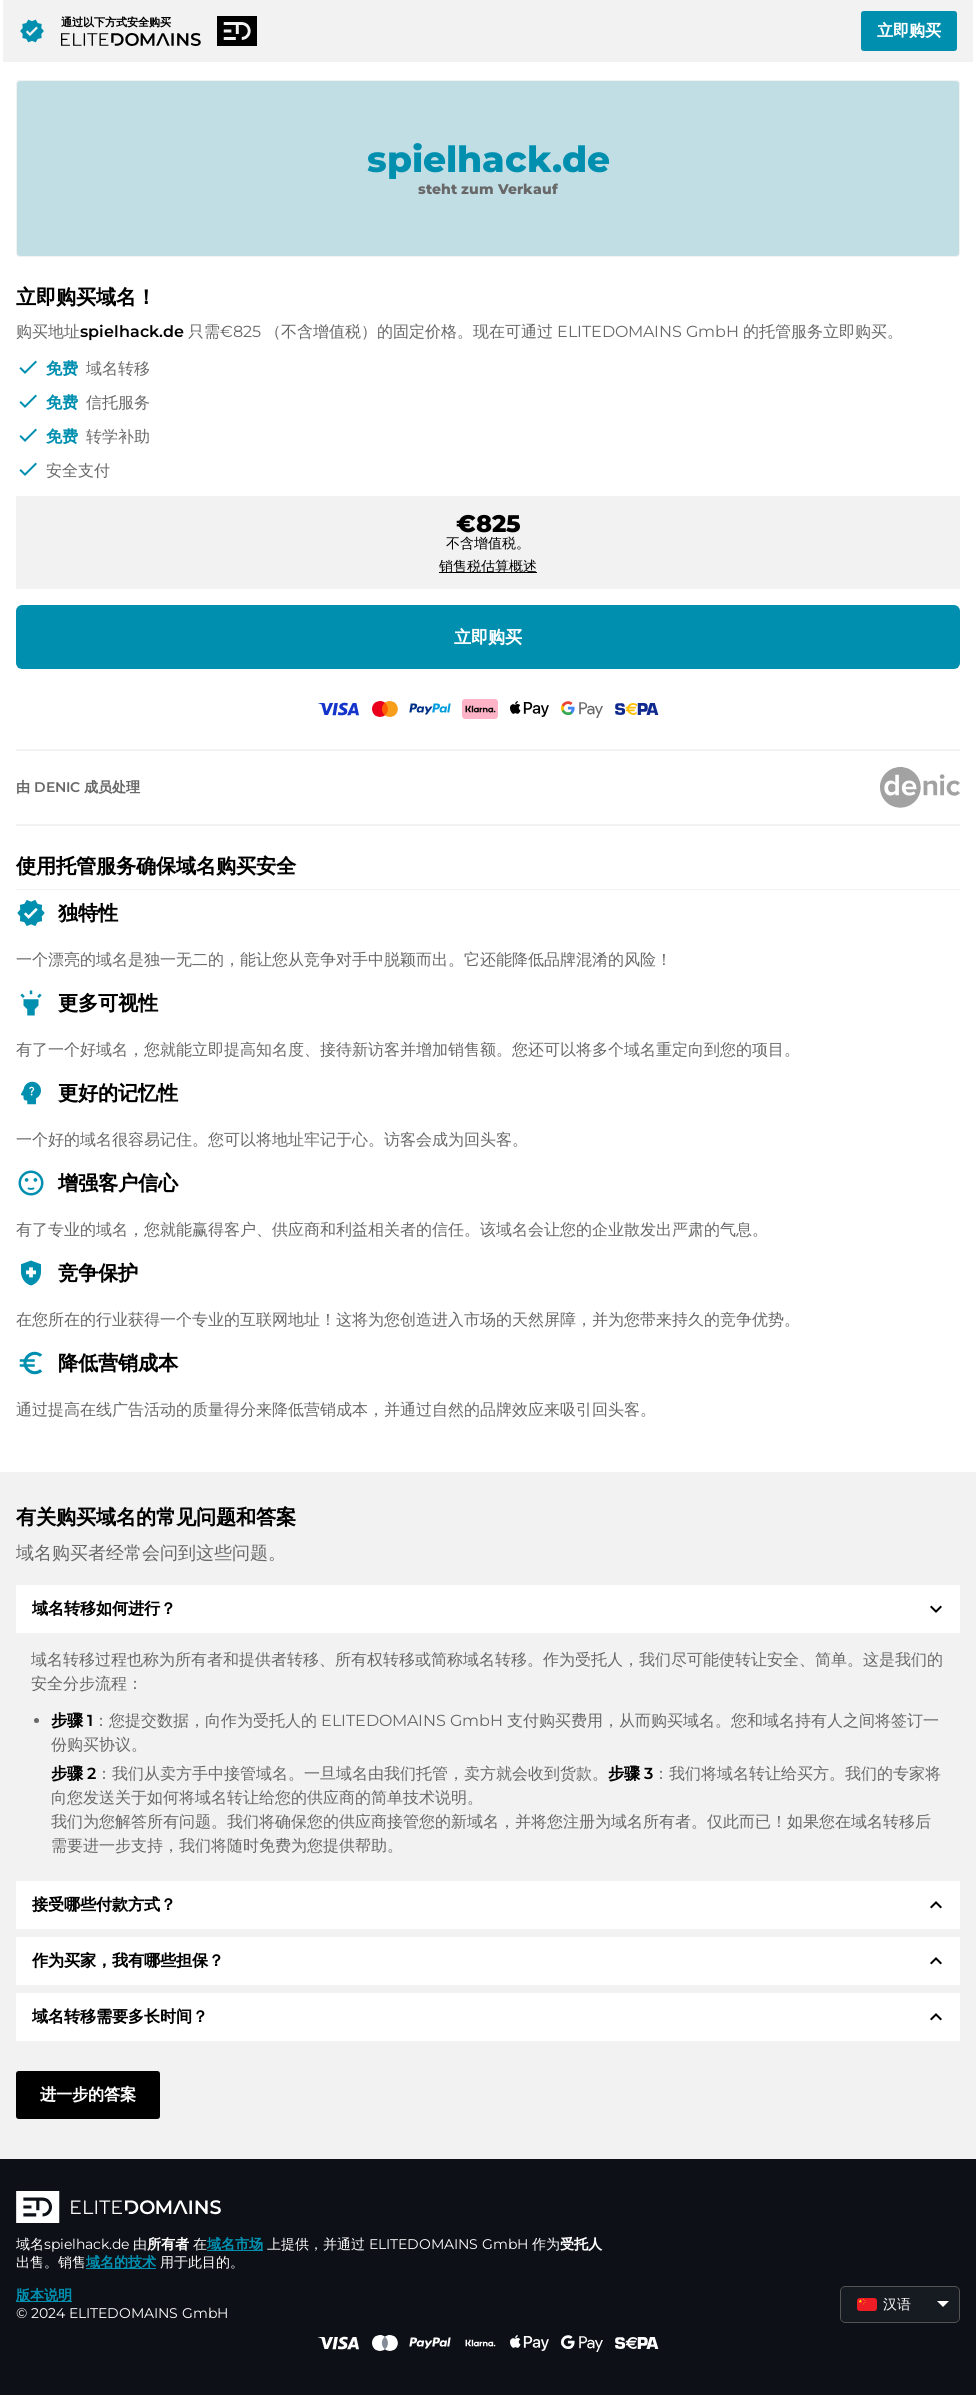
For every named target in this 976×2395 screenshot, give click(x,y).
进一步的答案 (88, 2094)
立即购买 (909, 30)
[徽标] (316, 2209)
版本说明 (44, 2295)
